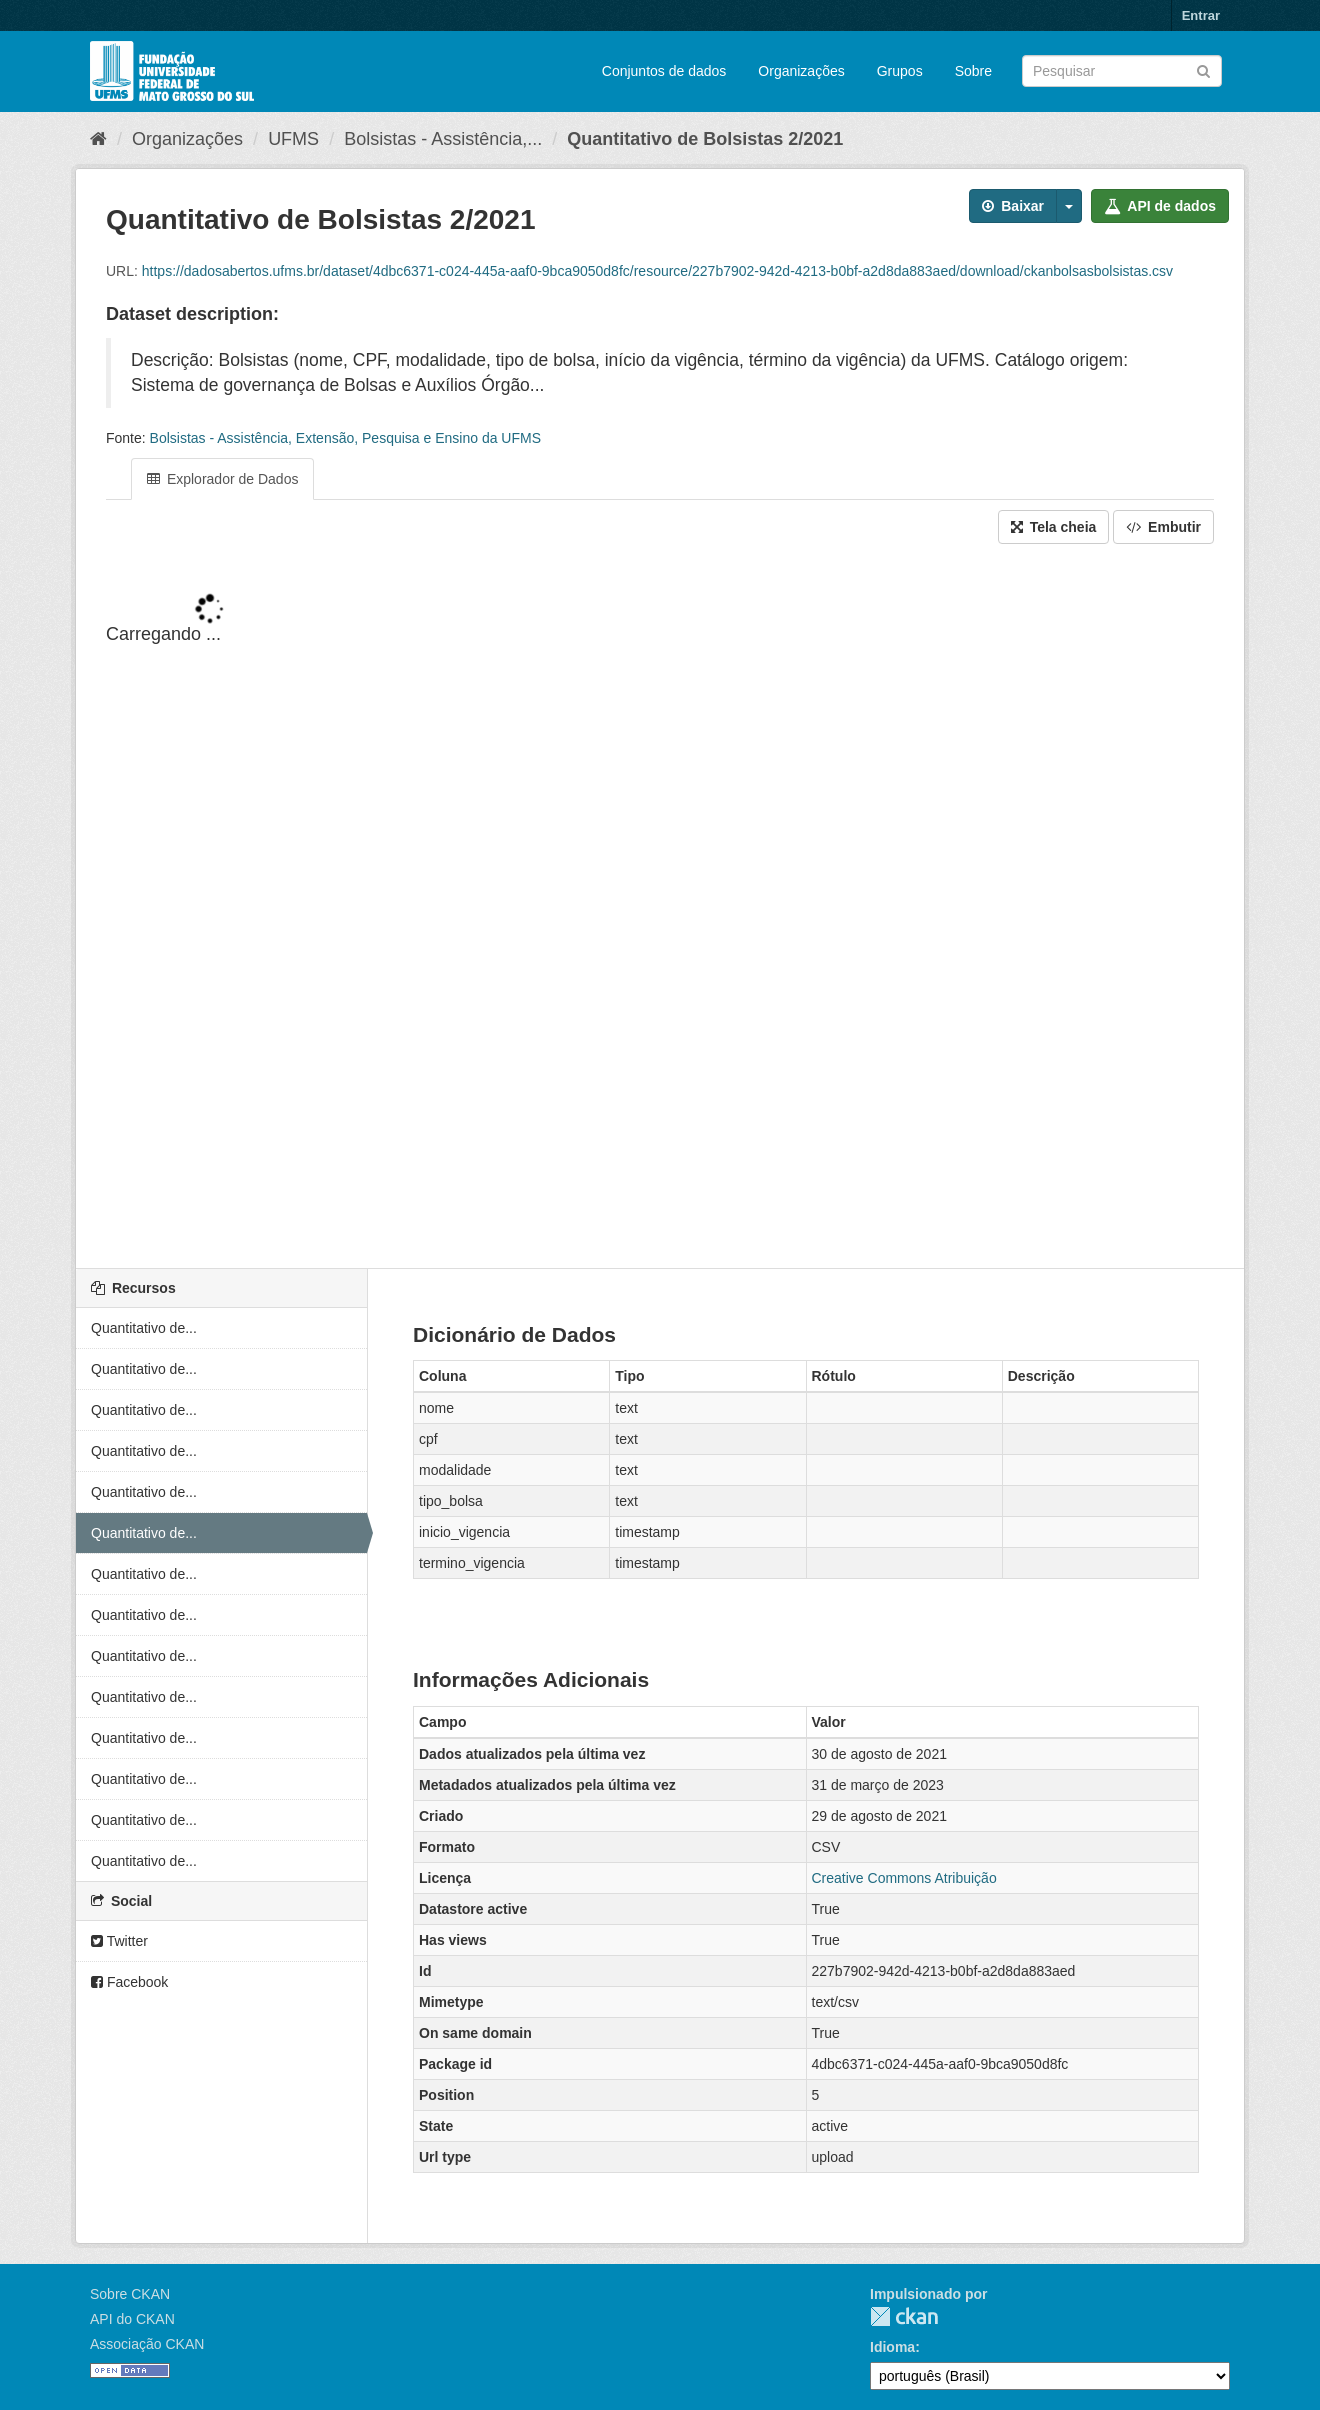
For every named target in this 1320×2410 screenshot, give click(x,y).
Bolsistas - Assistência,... (443, 139)
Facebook (129, 1982)
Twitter (119, 1941)
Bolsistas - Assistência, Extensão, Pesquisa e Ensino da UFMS (345, 438)
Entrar (1201, 15)
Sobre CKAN (130, 2294)
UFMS (293, 139)
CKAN (904, 2316)
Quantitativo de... (144, 1328)
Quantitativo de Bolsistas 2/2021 (705, 139)
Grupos (900, 71)
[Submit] (1203, 69)
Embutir (1163, 527)
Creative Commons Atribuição (904, 1878)
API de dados (1160, 206)
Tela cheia (1054, 527)
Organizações (801, 71)
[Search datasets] (1122, 71)
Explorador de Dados (222, 479)
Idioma (892, 2347)
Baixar (1013, 206)
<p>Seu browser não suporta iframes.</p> (660, 908)
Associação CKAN (147, 2344)
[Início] (98, 139)
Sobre (973, 71)
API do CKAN (132, 2319)
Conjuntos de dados (664, 71)
